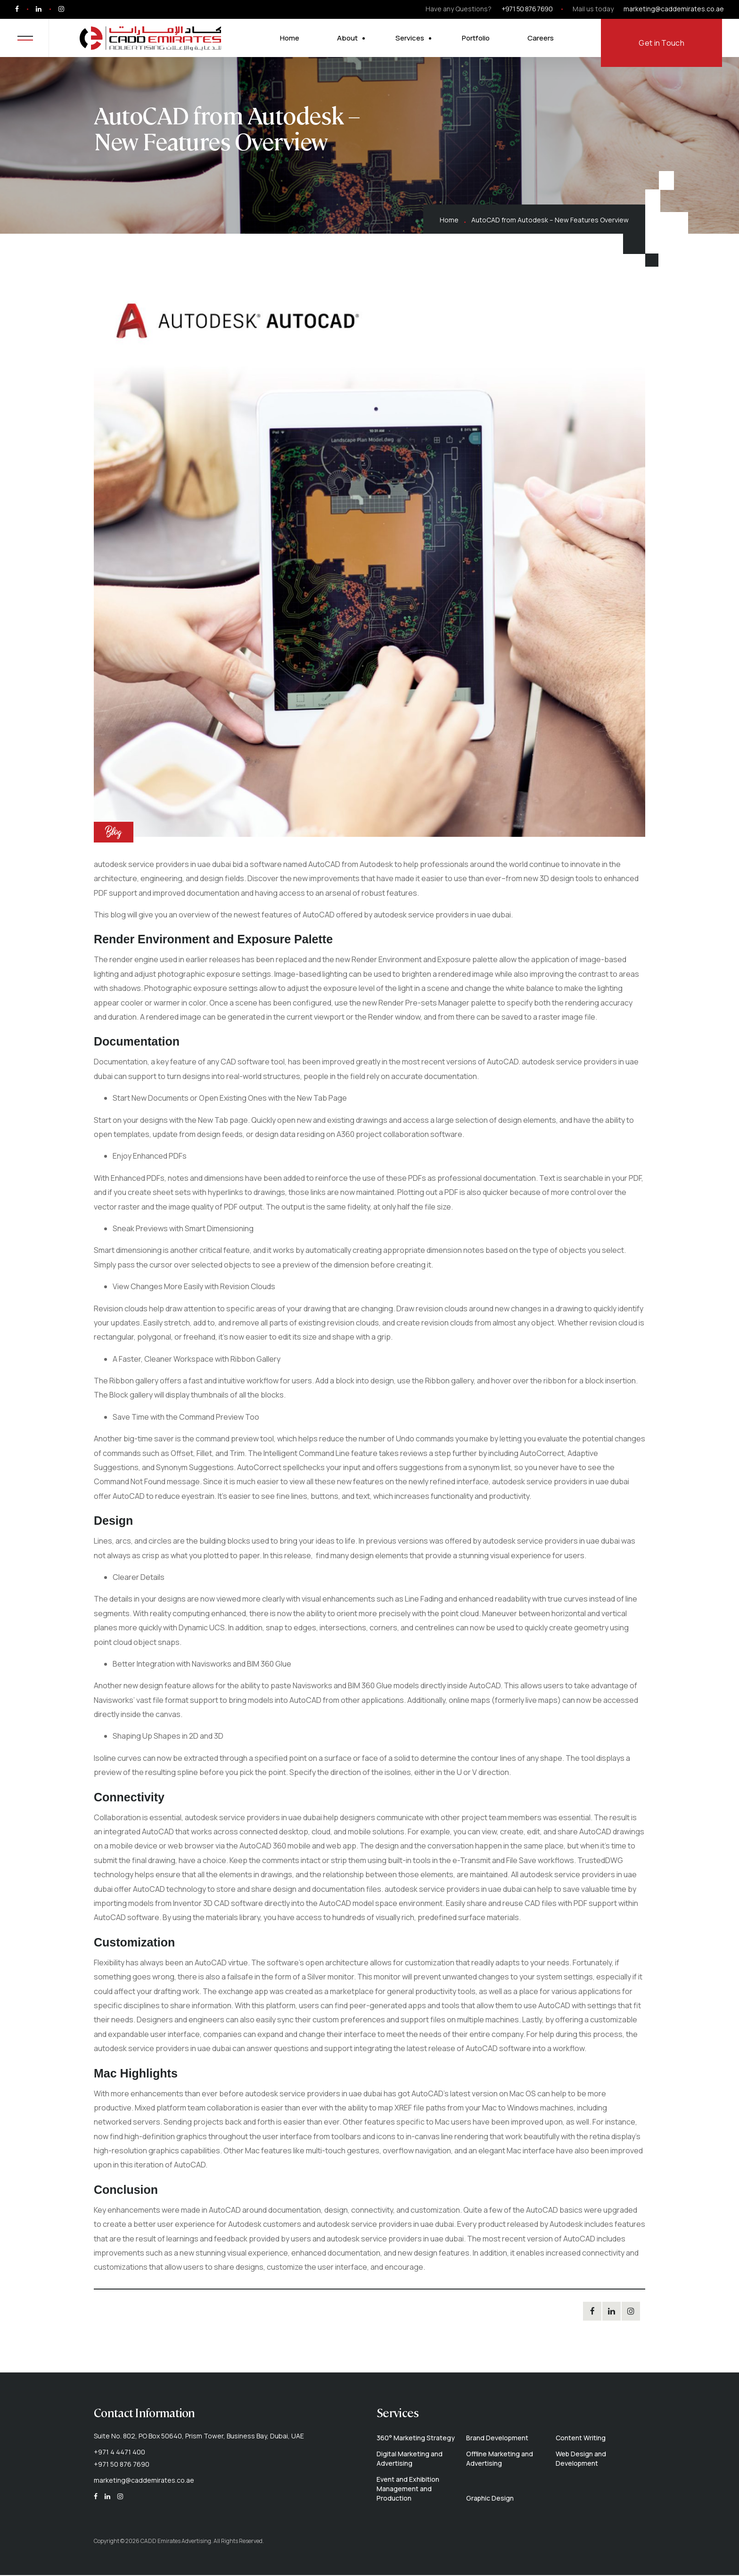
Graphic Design (490, 2499)
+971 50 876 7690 (526, 8)
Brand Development (497, 2439)
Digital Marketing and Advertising (410, 2460)
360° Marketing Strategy (416, 2439)
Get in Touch (661, 44)
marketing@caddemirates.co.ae (674, 8)
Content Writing (581, 2439)
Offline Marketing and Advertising (499, 2460)
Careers (544, 39)
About (351, 39)
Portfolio (479, 39)
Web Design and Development (581, 2460)
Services (413, 39)
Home (293, 39)
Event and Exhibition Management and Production (408, 2490)
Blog (113, 833)
